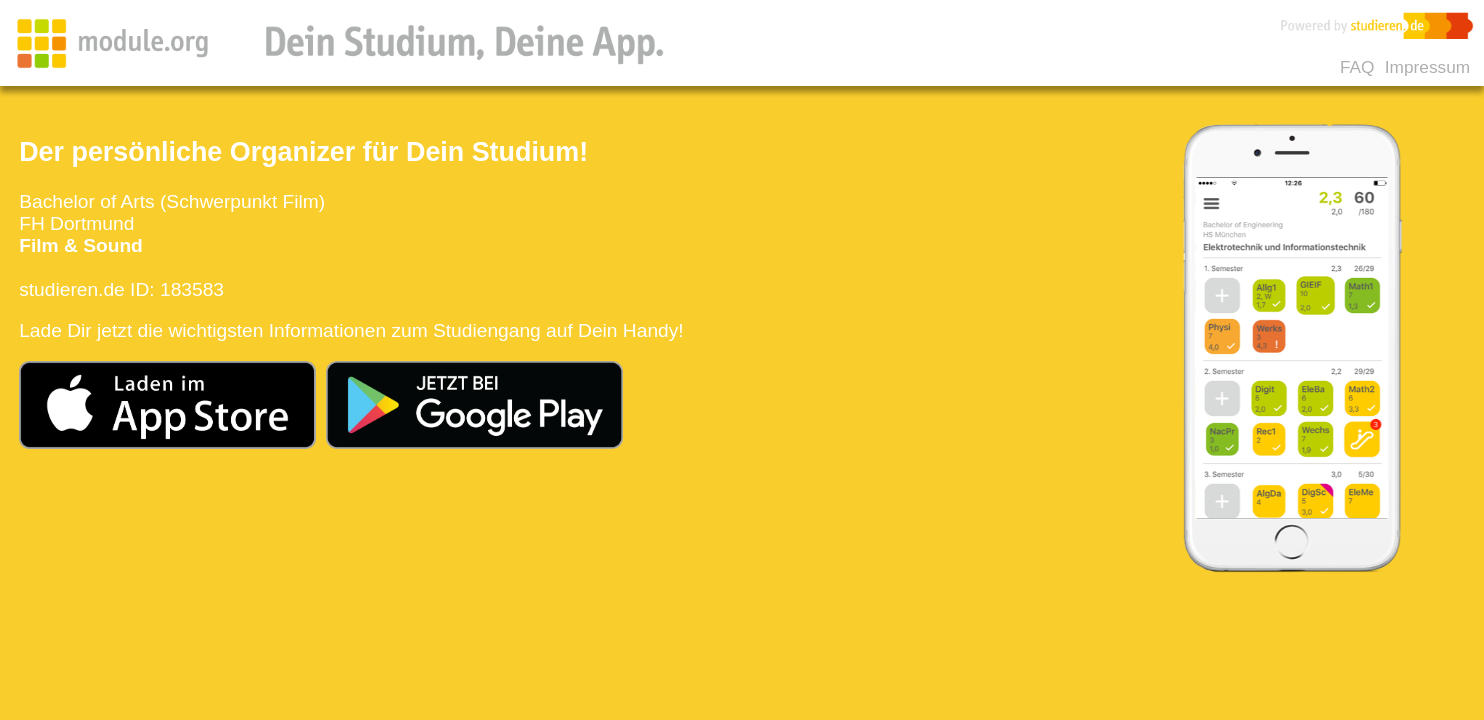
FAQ (1357, 67)
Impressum (1427, 67)
